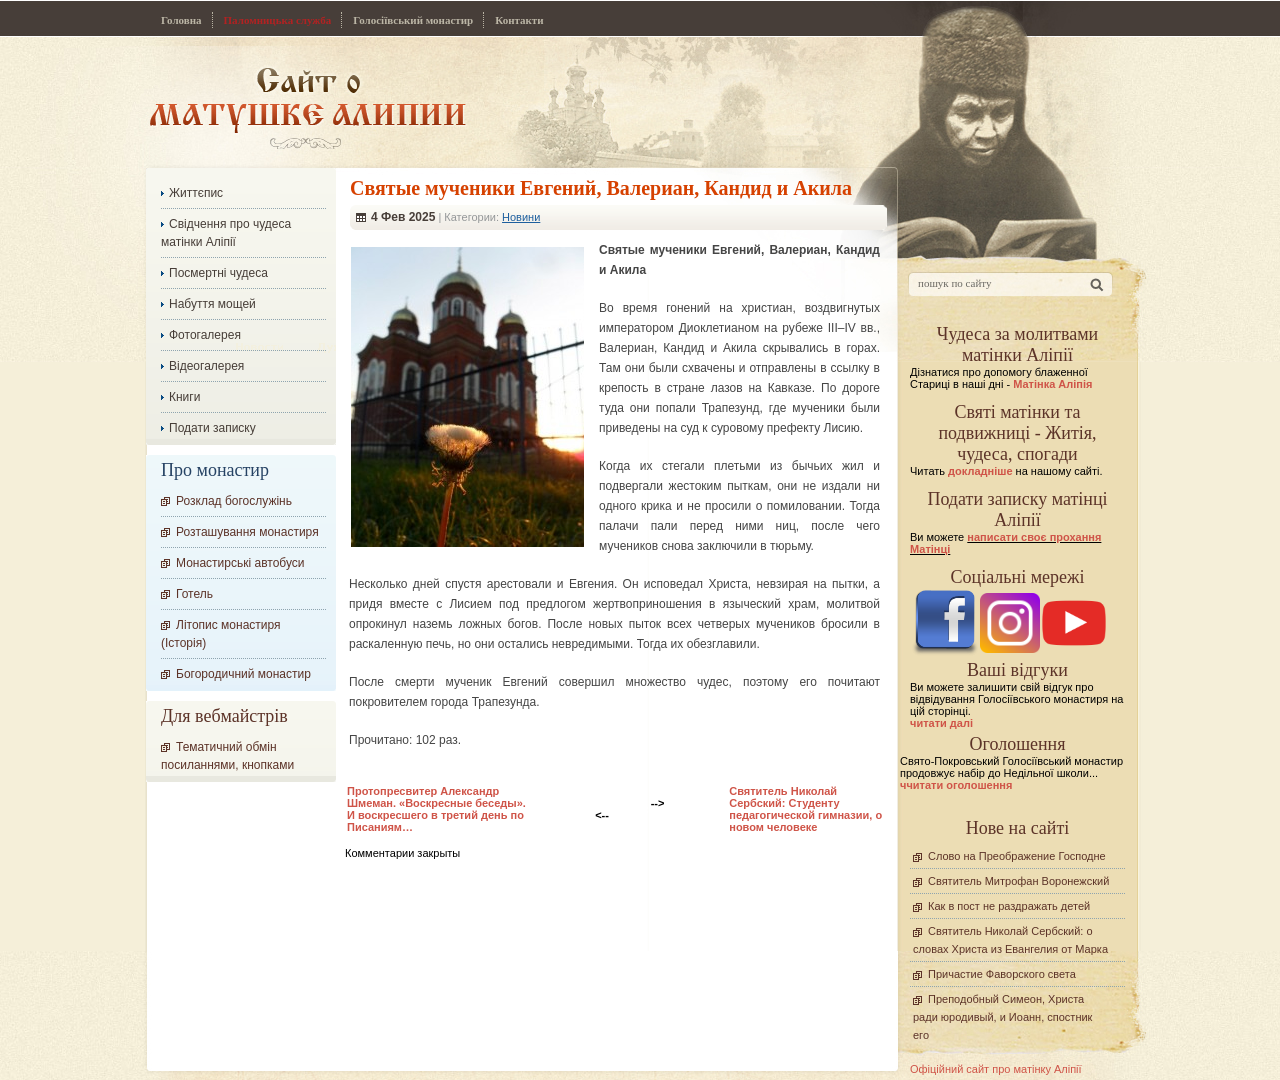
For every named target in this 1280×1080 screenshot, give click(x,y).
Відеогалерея (206, 366)
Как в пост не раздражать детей (1009, 906)
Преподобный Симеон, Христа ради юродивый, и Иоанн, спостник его (1002, 1017)
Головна (181, 20)
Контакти (519, 20)
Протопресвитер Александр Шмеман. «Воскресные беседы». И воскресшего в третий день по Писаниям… (436, 809)
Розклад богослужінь (234, 501)
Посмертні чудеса (218, 273)
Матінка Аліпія (1052, 384)
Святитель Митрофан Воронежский (1018, 881)
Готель (194, 594)
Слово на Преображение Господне (1017, 856)
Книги (184, 397)
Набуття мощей (212, 304)
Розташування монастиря (247, 532)
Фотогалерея (205, 335)
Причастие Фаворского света (1002, 974)
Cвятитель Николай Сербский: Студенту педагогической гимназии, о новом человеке (805, 809)
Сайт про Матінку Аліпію (307, 107)
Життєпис (196, 193)
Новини (521, 217)
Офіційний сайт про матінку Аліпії (996, 1069)
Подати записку (212, 428)
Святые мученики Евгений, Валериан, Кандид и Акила (601, 188)
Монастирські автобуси (240, 563)
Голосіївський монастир (413, 20)
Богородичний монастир (243, 674)
